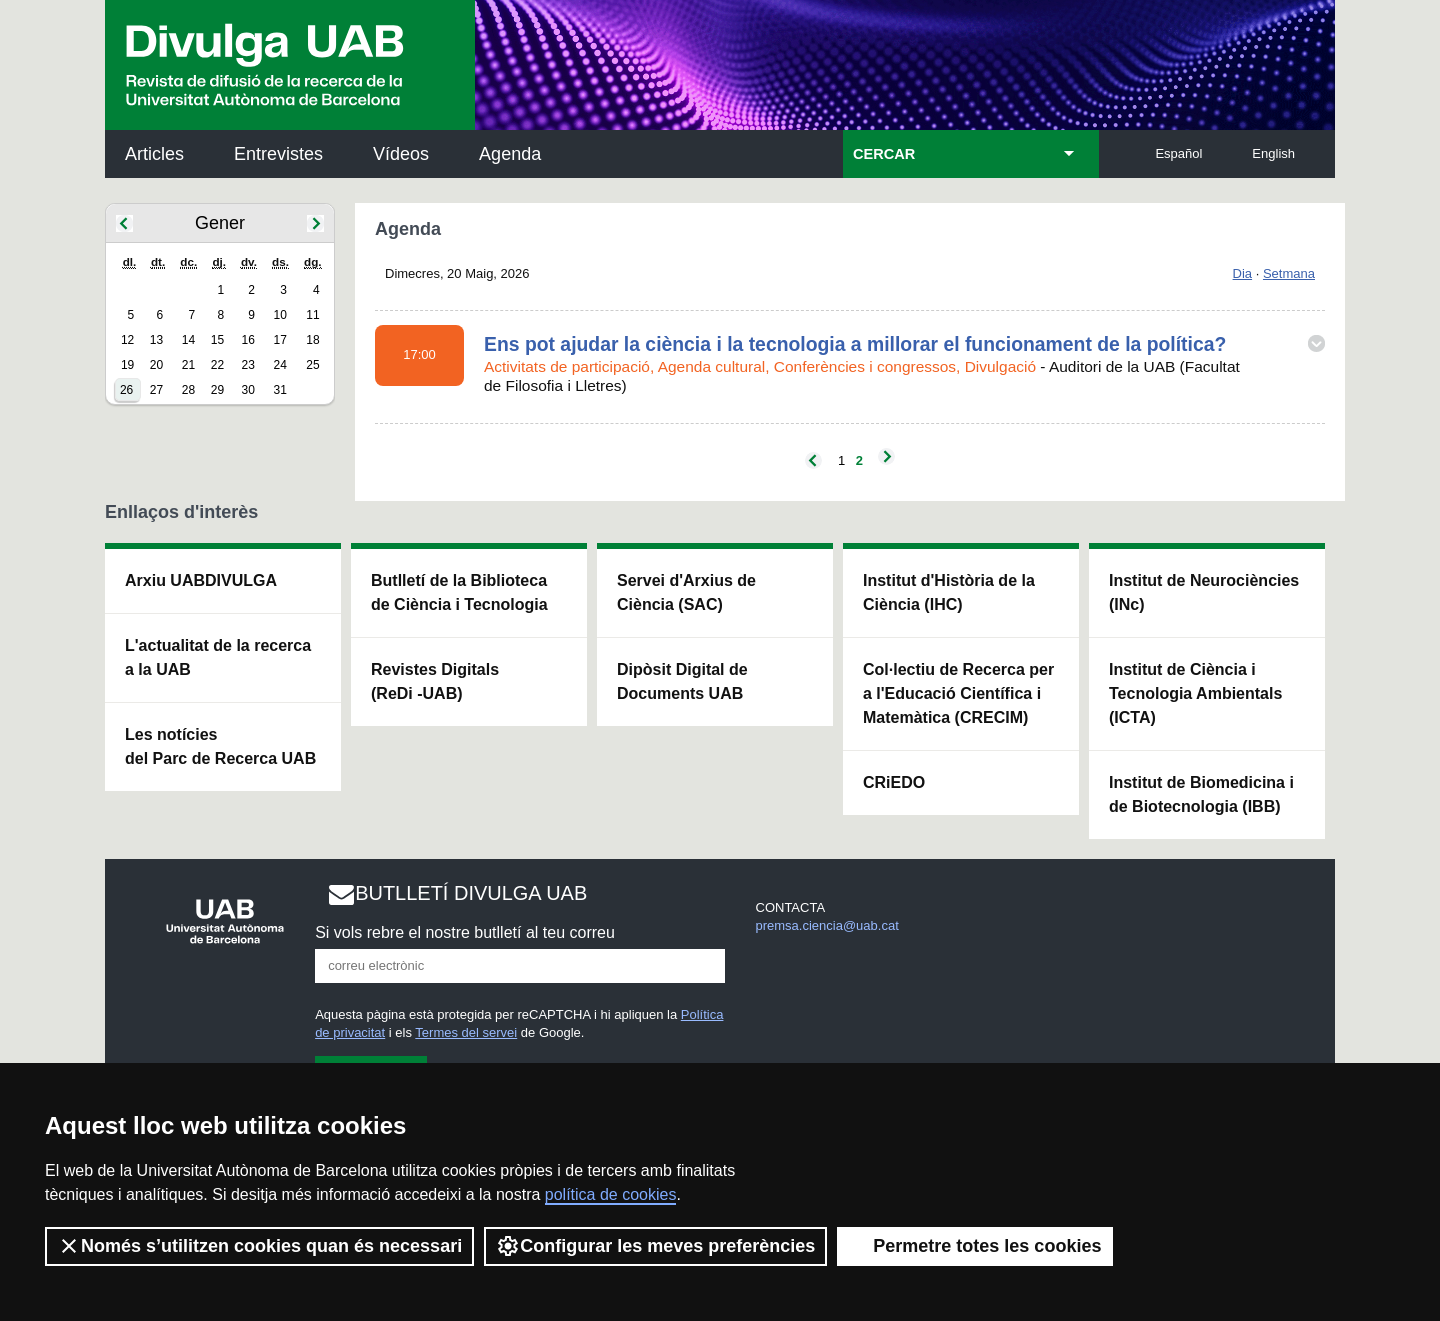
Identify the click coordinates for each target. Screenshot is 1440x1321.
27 (156, 390)
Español (1178, 153)
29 (217, 390)
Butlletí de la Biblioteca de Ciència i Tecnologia (459, 592)
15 (217, 340)
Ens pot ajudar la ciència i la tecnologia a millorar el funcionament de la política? (855, 344)
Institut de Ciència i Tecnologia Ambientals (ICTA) (1195, 693)
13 (156, 340)
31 (280, 390)
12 (127, 340)
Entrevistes (278, 154)
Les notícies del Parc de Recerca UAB (220, 746)
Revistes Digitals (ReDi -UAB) (435, 681)
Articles (154, 154)
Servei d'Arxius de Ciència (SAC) (686, 592)
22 (217, 365)
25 (312, 365)
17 (280, 340)
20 (156, 365)
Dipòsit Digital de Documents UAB (682, 681)
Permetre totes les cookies (975, 1246)
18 (312, 340)
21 (188, 365)
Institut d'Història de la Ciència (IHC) (949, 592)
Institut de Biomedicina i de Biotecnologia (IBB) (1201, 794)
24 (280, 365)
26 (126, 390)
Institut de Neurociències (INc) (1204, 592)
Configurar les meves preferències (655, 1246)
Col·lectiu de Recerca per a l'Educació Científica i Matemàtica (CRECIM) (958, 693)
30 (248, 390)
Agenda (510, 154)
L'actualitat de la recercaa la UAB (218, 657)
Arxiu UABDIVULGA (201, 580)
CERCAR (884, 154)
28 (188, 390)
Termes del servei (466, 1032)
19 (127, 365)
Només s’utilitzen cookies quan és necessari (259, 1246)
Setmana (1289, 273)
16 (248, 340)
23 (248, 365)
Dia (1243, 273)
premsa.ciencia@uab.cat (827, 925)
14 (188, 340)
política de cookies (611, 1194)
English (1273, 153)
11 (312, 315)
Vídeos (401, 154)
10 (280, 315)
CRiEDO (894, 782)
